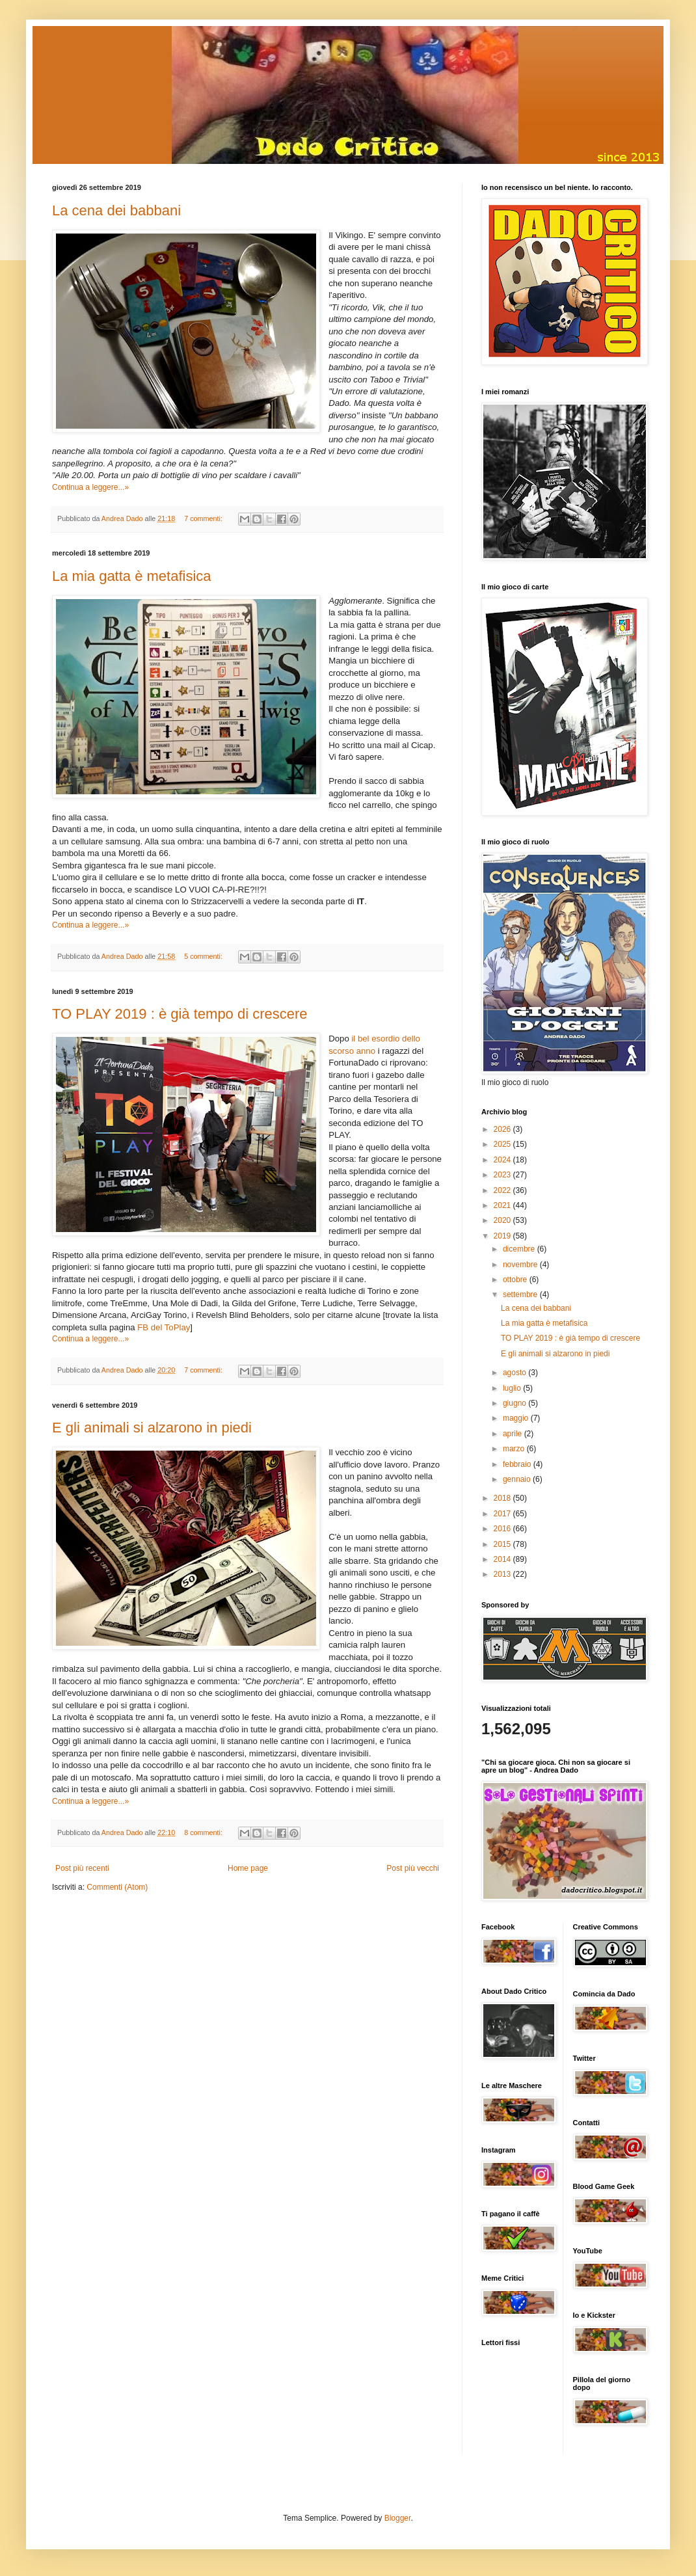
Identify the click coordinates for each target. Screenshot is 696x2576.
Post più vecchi (412, 1868)
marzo (515, 1448)
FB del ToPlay (163, 1327)
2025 (503, 1144)
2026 (503, 1129)
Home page (248, 1868)
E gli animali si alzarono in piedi (152, 1427)
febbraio (518, 1464)
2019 (503, 1236)
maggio (517, 1418)
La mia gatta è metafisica (131, 576)
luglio (513, 1388)
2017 (503, 1513)
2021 (503, 1205)
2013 (503, 1574)
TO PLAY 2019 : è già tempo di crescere (180, 1014)
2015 (503, 1544)
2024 (503, 1159)
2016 (503, 1528)
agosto (515, 1372)
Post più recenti (82, 1868)
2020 (503, 1220)
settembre (521, 1294)
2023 (503, 1174)
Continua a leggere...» (90, 487)
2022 (503, 1190)
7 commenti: (204, 518)
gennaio (518, 1479)
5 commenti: (204, 956)
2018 (503, 1498)
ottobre (516, 1279)
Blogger (397, 2518)
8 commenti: (204, 1832)
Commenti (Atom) (117, 1887)
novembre (521, 1264)
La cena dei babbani (116, 210)
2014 (503, 1559)
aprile (513, 1433)
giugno (515, 1403)
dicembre (520, 1249)
